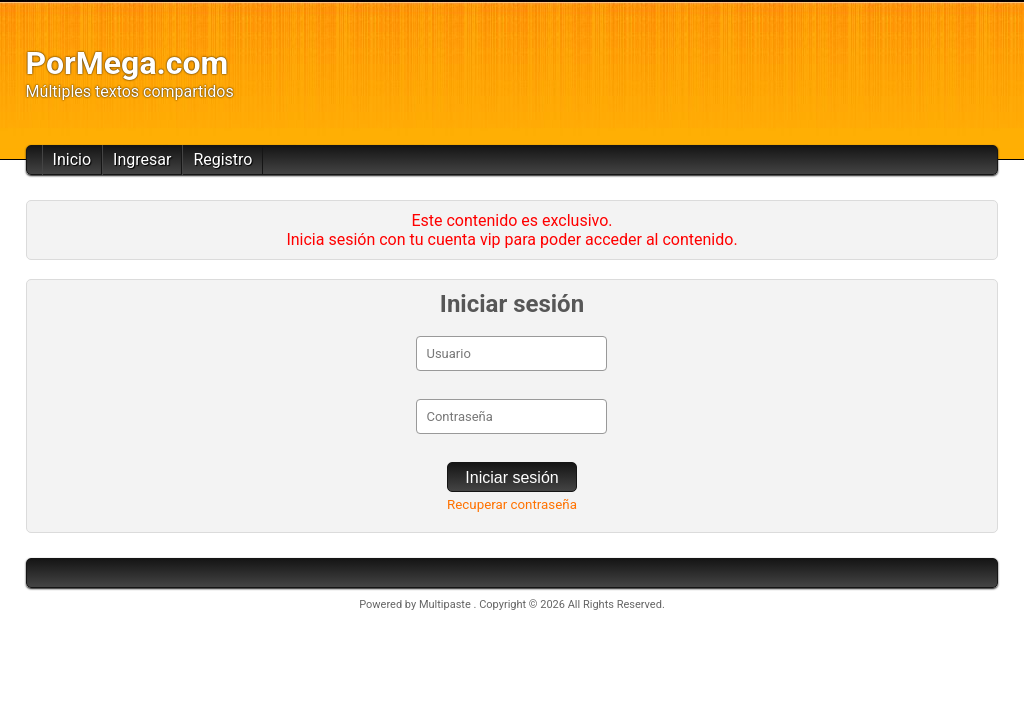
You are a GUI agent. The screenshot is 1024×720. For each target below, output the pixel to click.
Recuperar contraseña (512, 504)
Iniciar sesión (511, 477)
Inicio (72, 159)
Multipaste (446, 604)
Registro (222, 159)
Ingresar (142, 159)
